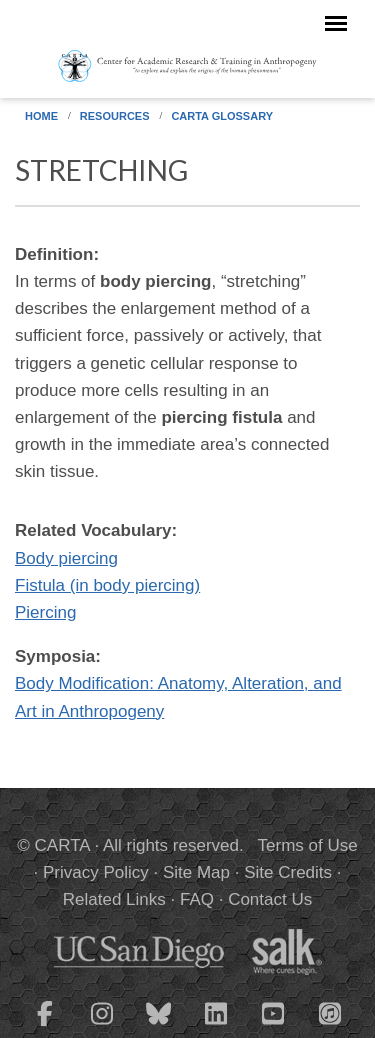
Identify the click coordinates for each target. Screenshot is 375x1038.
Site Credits (288, 872)
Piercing (45, 612)
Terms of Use (308, 845)
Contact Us (270, 899)
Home (41, 116)
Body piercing (66, 558)
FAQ (197, 899)
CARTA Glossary (222, 116)
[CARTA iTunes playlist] (330, 1012)
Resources (115, 116)
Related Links (114, 899)
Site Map (196, 872)
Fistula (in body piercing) (107, 585)
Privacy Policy (96, 872)
